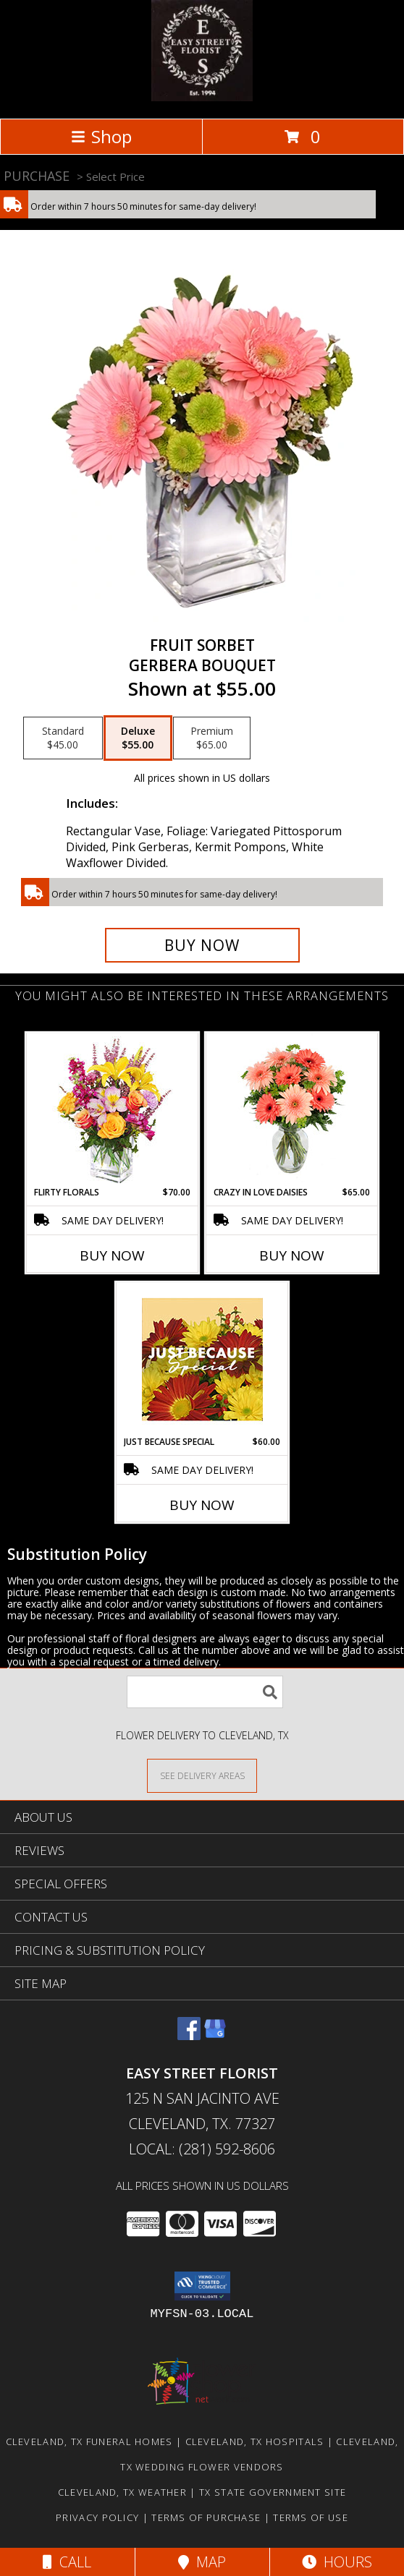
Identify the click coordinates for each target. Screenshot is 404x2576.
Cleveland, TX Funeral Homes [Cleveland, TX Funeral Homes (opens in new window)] (89, 2441)
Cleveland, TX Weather (122, 2492)
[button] (202, 2286)
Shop (101, 136)
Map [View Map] (202, 2562)
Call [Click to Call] (67, 2562)
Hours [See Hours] (337, 2562)
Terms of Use (310, 2517)
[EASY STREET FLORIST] (202, 97)
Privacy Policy (97, 2517)
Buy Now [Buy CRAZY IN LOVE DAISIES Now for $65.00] (291, 1255)
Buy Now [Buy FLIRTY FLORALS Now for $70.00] (112, 1255)
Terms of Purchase (206, 2517)
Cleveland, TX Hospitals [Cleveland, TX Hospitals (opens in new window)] (254, 2441)
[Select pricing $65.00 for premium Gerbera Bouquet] (212, 738)
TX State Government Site (272, 2492)
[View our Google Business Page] (215, 2035)
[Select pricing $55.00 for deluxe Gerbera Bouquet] (138, 738)
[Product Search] (205, 1692)
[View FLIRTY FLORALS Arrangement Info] (112, 1109)
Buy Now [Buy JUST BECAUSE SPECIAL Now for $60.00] (202, 1505)
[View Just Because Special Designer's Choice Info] (202, 1359)
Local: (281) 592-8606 (202, 2149)
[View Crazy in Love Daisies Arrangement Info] (292, 1110)
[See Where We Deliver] (202, 1775)
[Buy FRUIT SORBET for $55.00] (202, 945)
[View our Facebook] (189, 2035)
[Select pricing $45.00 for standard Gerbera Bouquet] (63, 738)
